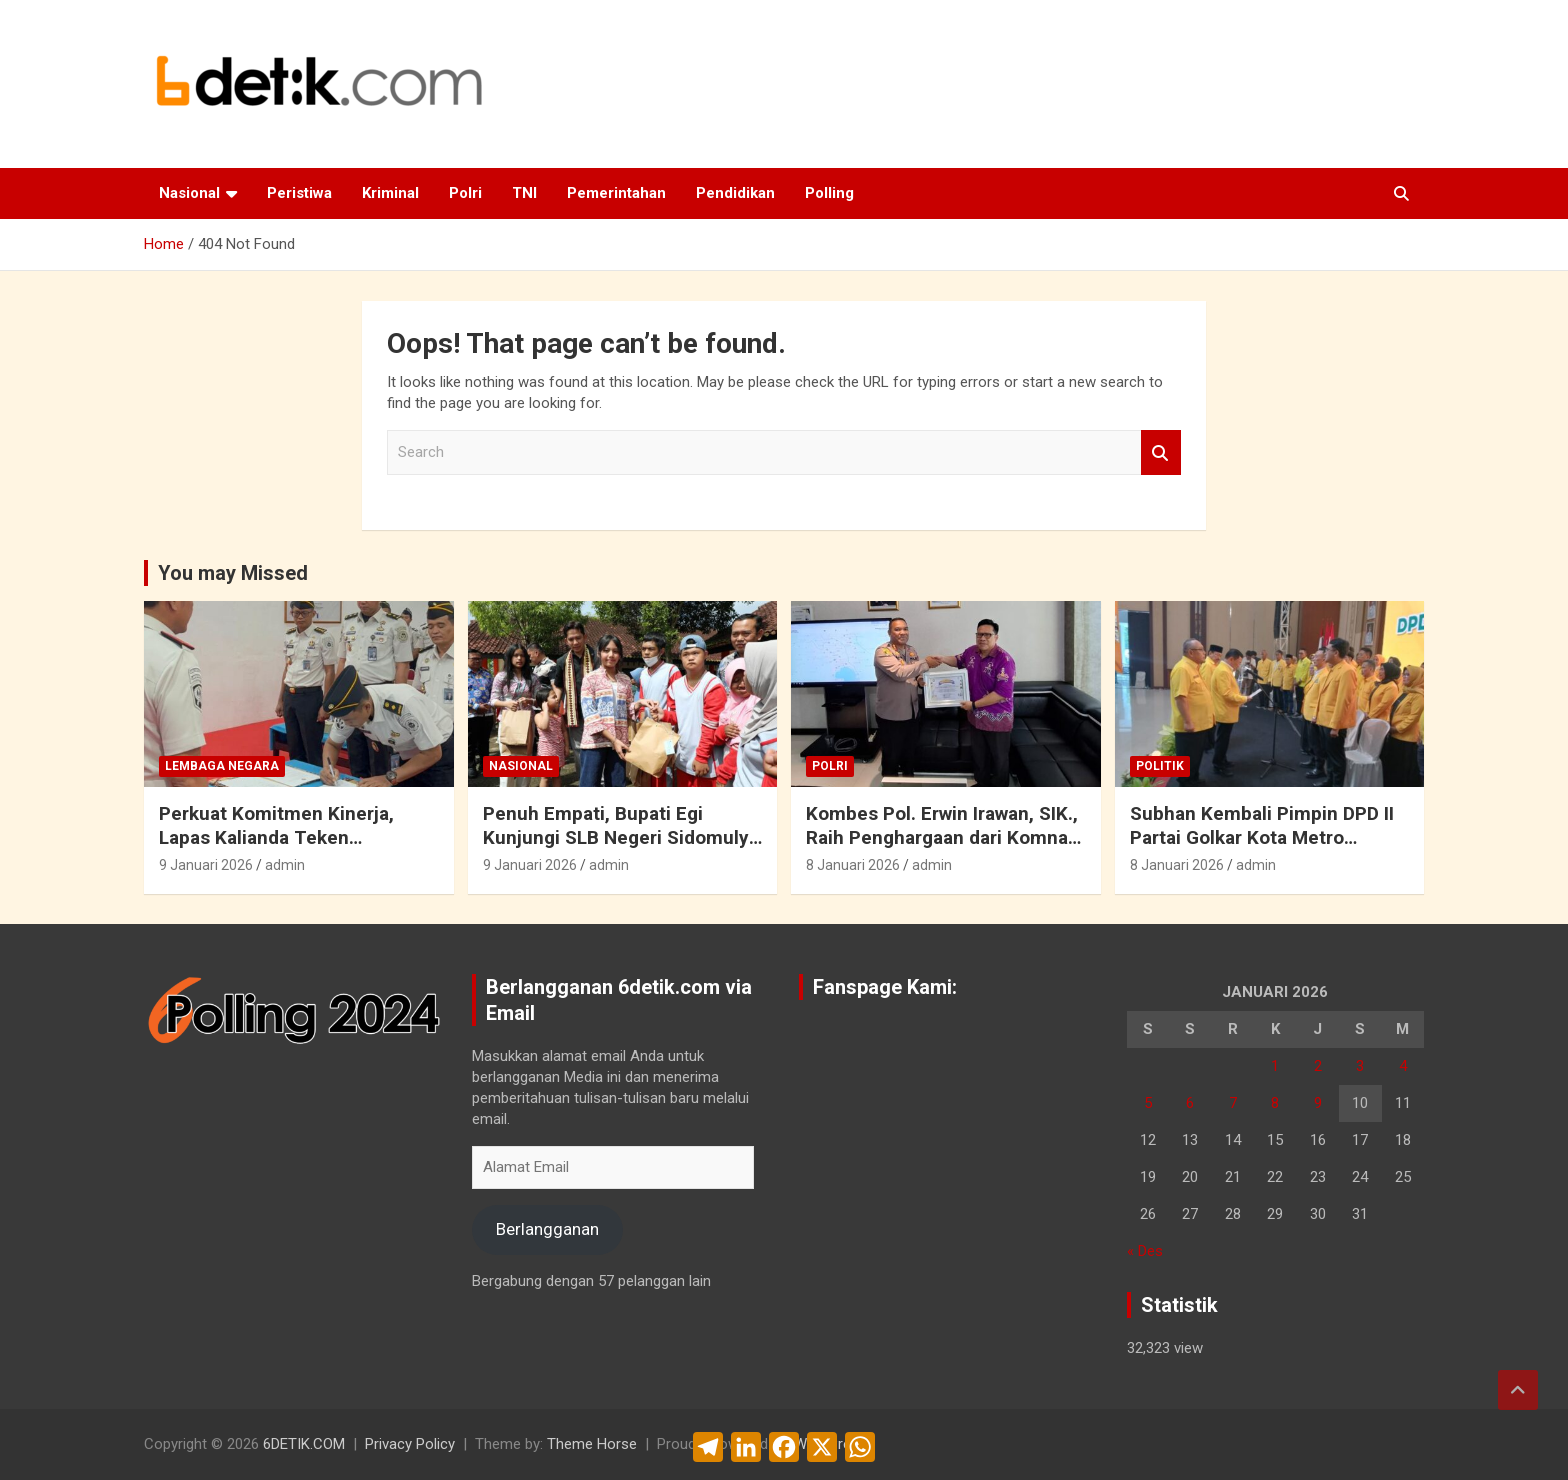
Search (1161, 452)
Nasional (189, 193)
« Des (1145, 1251)
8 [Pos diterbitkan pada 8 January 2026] (1275, 1103)
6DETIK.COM (304, 1444)
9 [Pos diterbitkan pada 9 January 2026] (1318, 1103)
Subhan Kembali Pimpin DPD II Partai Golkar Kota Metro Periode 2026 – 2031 (1262, 838)
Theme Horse (592, 1444)
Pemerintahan (616, 193)
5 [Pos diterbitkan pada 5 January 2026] (1148, 1103)
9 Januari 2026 (206, 865)
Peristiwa (299, 193)
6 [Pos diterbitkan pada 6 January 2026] (1190, 1103)
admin (285, 865)
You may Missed (233, 573)
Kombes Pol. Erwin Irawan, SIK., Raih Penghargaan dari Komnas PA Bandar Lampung (942, 838)
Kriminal (390, 193)
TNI (524, 193)
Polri (465, 193)
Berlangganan (547, 1229)
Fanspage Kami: (885, 987)
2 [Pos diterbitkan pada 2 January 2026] (1318, 1066)
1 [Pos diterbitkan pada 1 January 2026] (1275, 1066)
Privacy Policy (410, 1444)
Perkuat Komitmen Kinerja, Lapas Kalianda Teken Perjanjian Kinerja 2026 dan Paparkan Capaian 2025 (278, 850)
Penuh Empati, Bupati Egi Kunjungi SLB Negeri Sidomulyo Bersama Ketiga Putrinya (621, 838)
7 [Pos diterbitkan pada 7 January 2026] (1233, 1103)
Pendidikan (735, 193)
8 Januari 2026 (853, 865)
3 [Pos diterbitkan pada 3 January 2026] (1360, 1066)
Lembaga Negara (222, 766)
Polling (829, 193)
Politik (1160, 766)
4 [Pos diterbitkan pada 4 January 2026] (1403, 1066)
